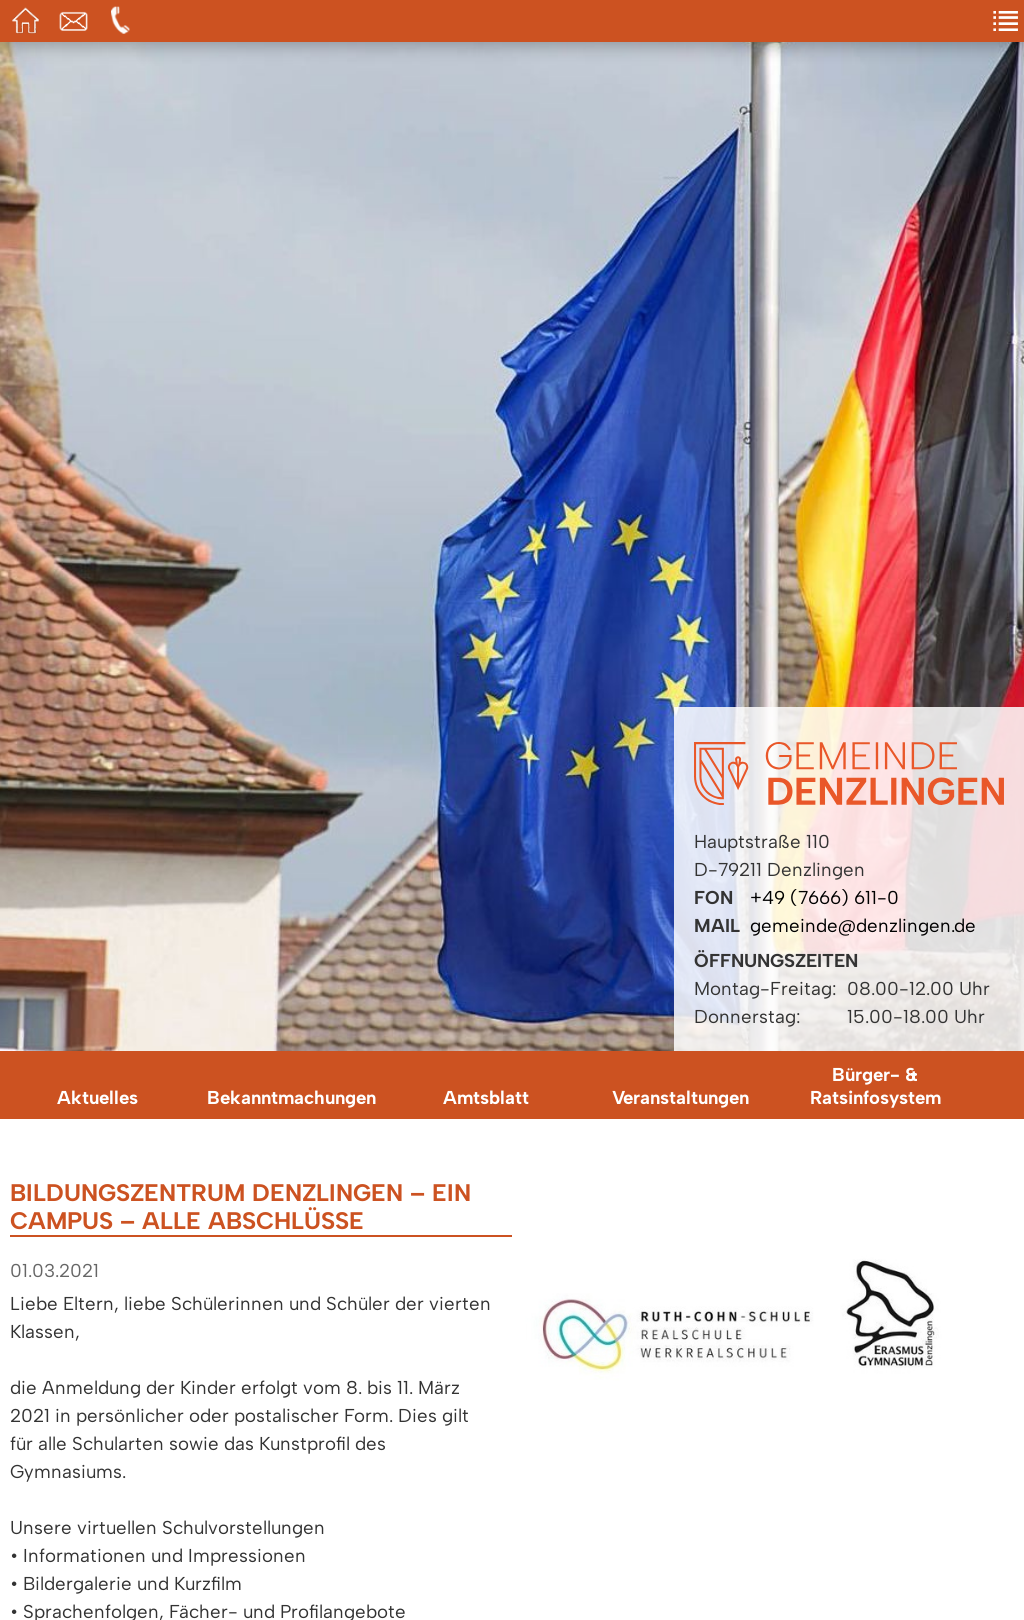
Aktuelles (97, 1097)
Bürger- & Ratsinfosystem (875, 1086)
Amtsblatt (486, 1097)
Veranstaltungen (680, 1097)
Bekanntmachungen (291, 1097)
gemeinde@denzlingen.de (863, 925)
